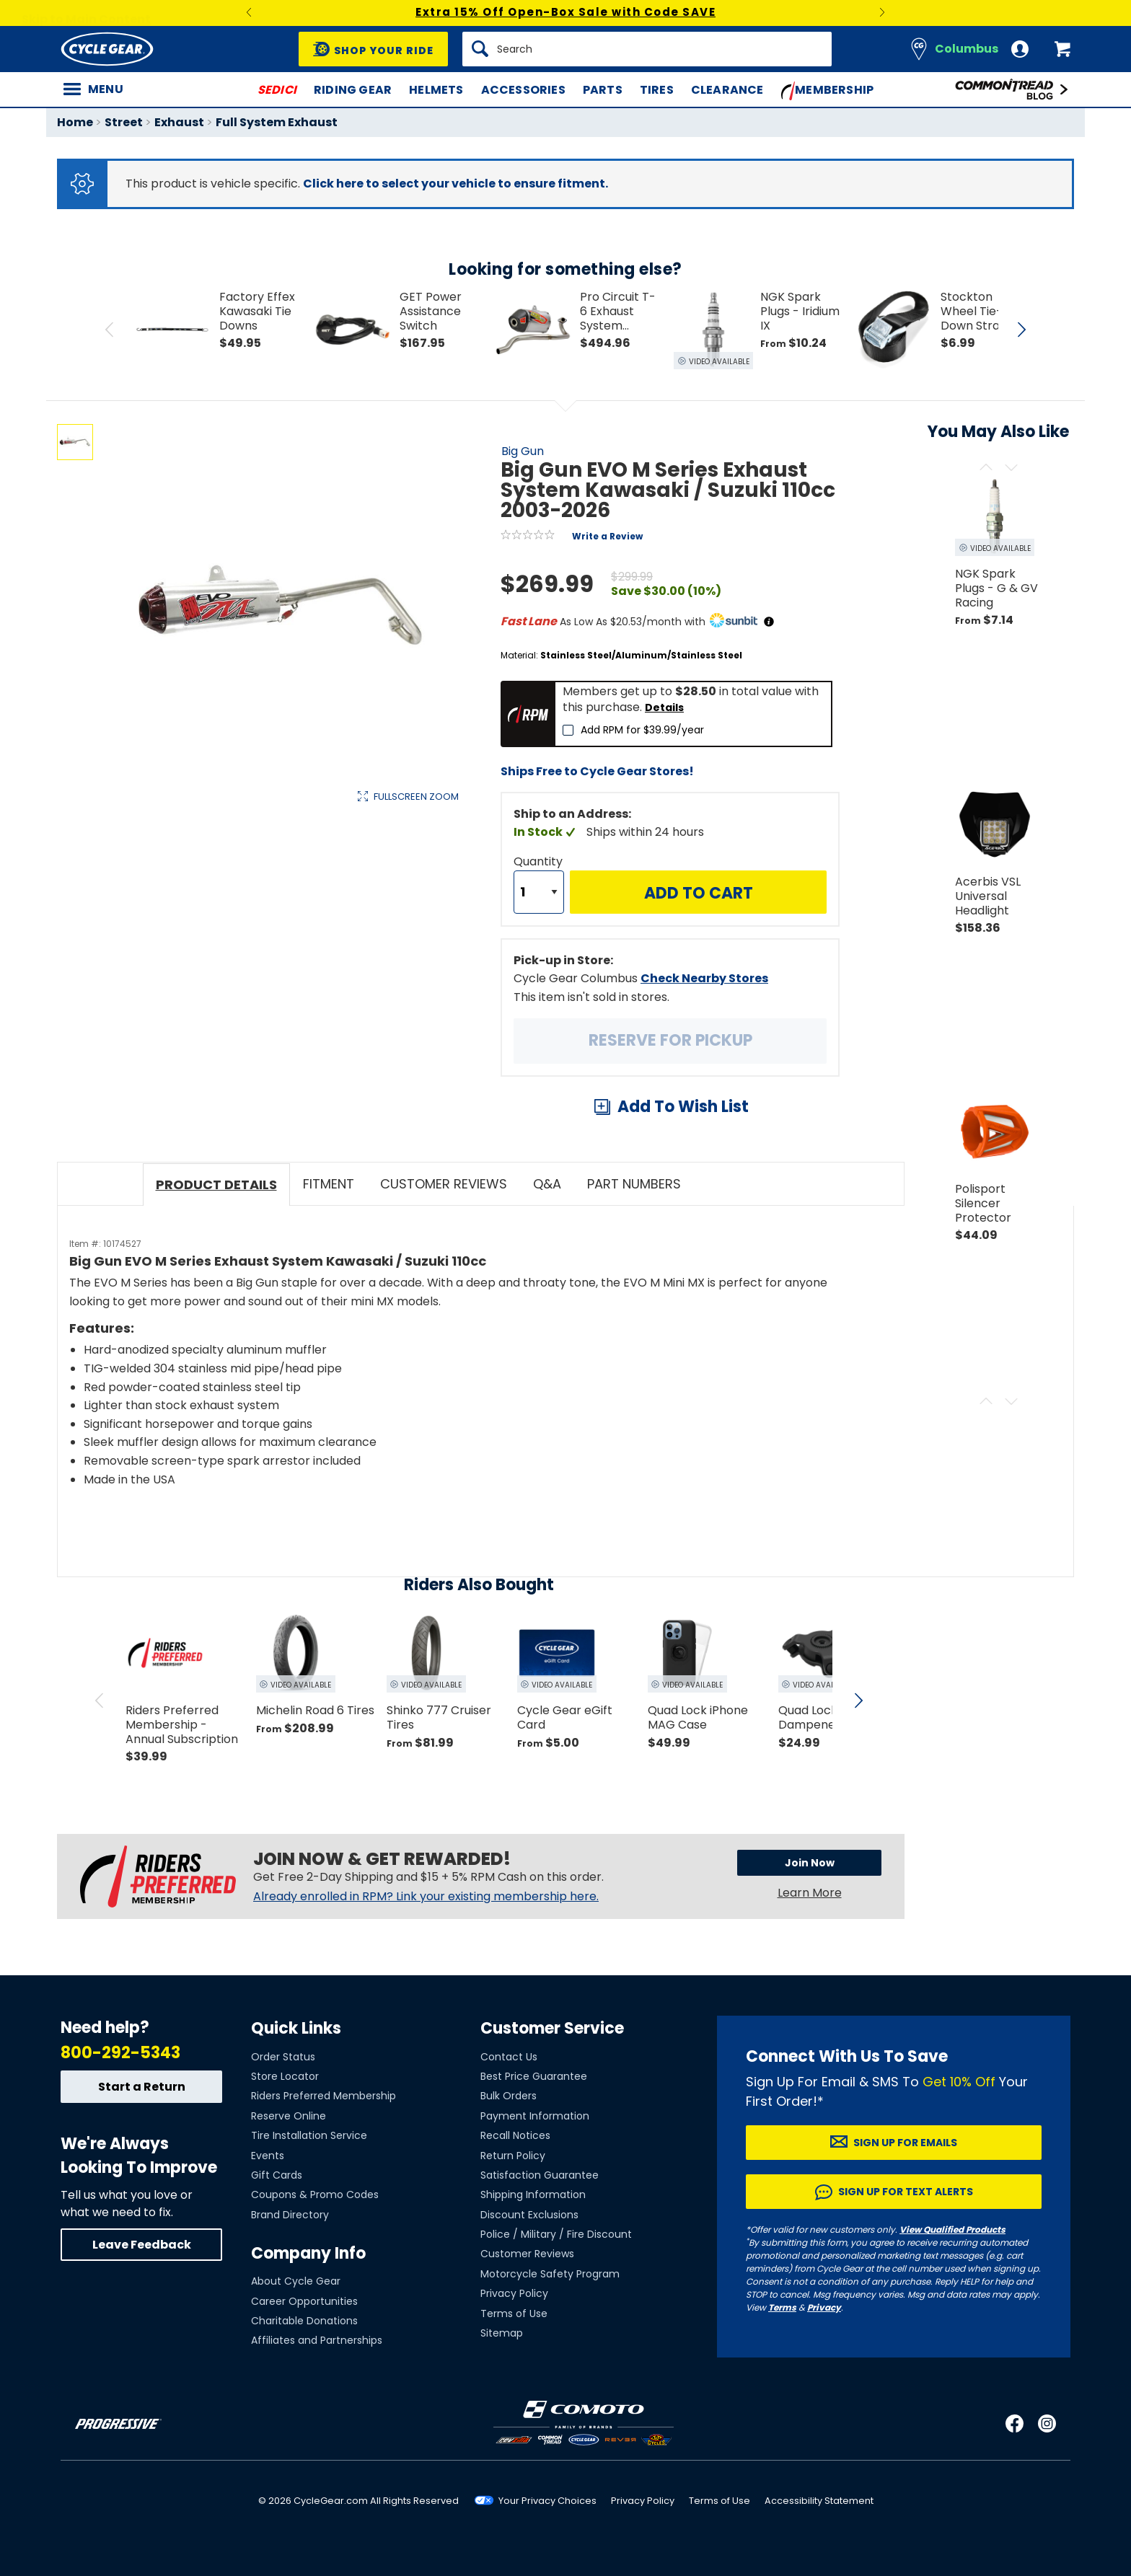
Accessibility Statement (819, 2501)
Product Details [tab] (216, 1184)
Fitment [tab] (328, 1184)
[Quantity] (539, 892)
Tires (657, 89)
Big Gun (522, 451)
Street (124, 122)
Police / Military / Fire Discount (556, 2234)
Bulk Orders (508, 2095)
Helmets (436, 89)
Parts (602, 89)
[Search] (647, 49)
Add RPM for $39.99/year (642, 730)
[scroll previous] (99, 1700)
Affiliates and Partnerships (316, 2340)
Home (75, 122)
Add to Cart (698, 893)
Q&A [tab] (547, 1184)
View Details (280, 949)
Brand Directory (290, 2214)
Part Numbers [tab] (634, 1184)
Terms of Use (513, 2313)
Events (267, 2155)
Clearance (727, 89)
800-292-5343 (120, 2053)
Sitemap (501, 2333)
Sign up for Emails (905, 2142)
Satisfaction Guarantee (539, 2175)
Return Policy (512, 2155)
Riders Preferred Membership (323, 2095)
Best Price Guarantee (533, 2076)
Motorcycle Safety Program (550, 2274)
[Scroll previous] (985, 468)
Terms (782, 2307)
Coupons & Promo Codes (315, 2194)
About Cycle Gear (295, 2281)
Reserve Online (288, 2116)
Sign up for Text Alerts (905, 2191)
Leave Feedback (141, 2244)
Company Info (308, 2253)
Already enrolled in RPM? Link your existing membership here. (426, 1896)
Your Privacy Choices (547, 2501)
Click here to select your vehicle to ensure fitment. (455, 183)
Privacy (824, 2307)
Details (664, 707)
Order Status (283, 2057)
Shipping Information (533, 2194)
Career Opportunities (304, 2301)
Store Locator (285, 2076)
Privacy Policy (514, 2293)
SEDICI (277, 89)
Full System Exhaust (277, 122)
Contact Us (508, 2057)
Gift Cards (276, 2175)
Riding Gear (353, 89)
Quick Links (296, 2028)
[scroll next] (858, 1700)
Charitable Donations (304, 2320)
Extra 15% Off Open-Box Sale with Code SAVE (565, 11)
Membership (827, 90)
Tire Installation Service (309, 2135)
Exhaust (179, 122)
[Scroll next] (1011, 468)
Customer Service (552, 2028)
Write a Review (607, 536)
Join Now (810, 1863)
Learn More (810, 1892)
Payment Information (534, 2116)
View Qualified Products (952, 2229)
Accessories (523, 89)
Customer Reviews (527, 2253)
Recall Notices (515, 2135)
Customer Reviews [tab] (443, 1184)
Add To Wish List (683, 1106)
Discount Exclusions (529, 2214)
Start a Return (141, 2086)
